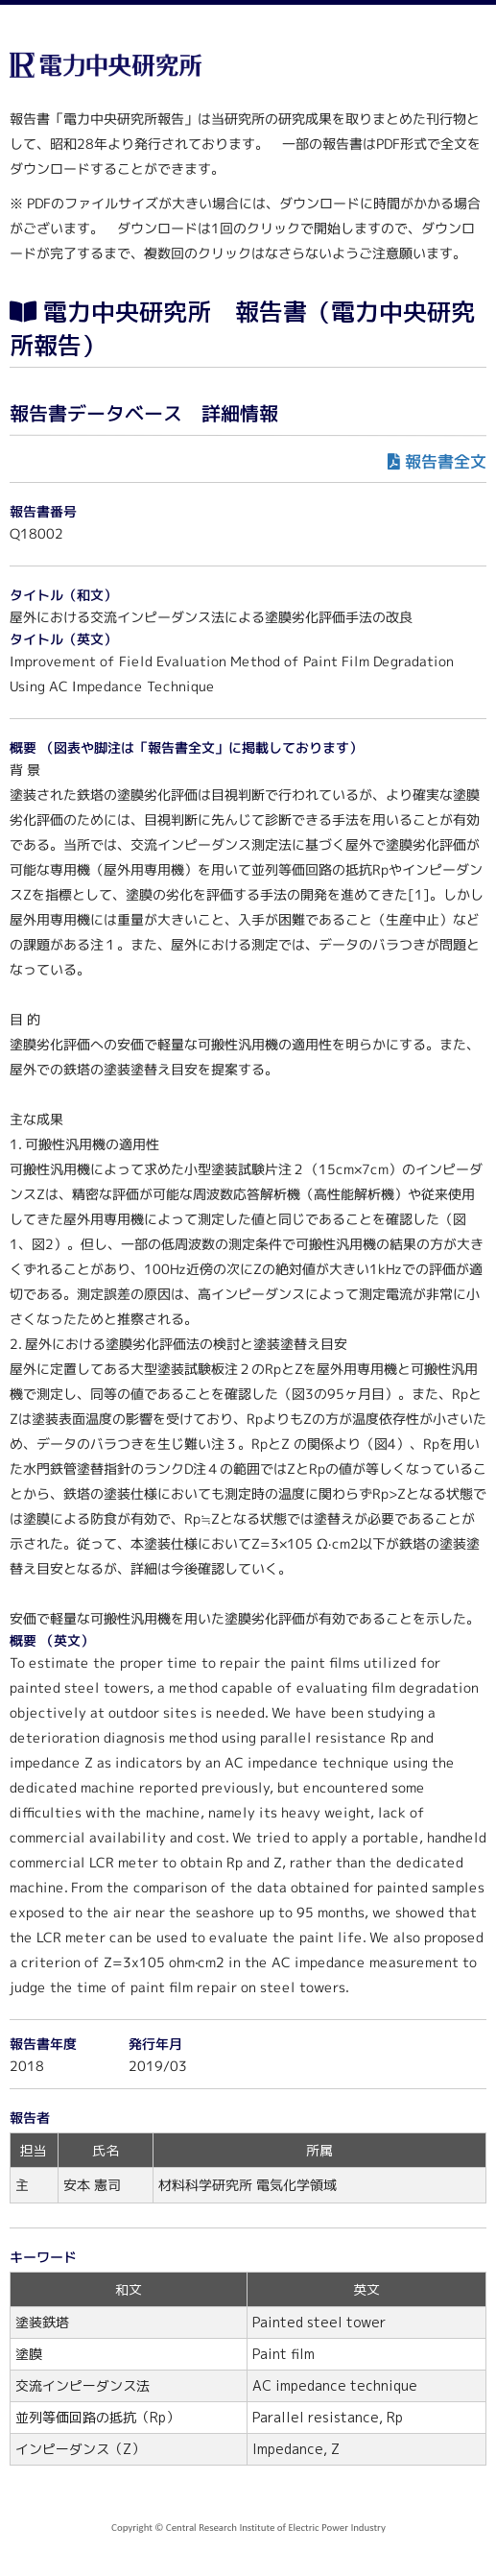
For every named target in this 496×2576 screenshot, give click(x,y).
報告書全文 (445, 461)
